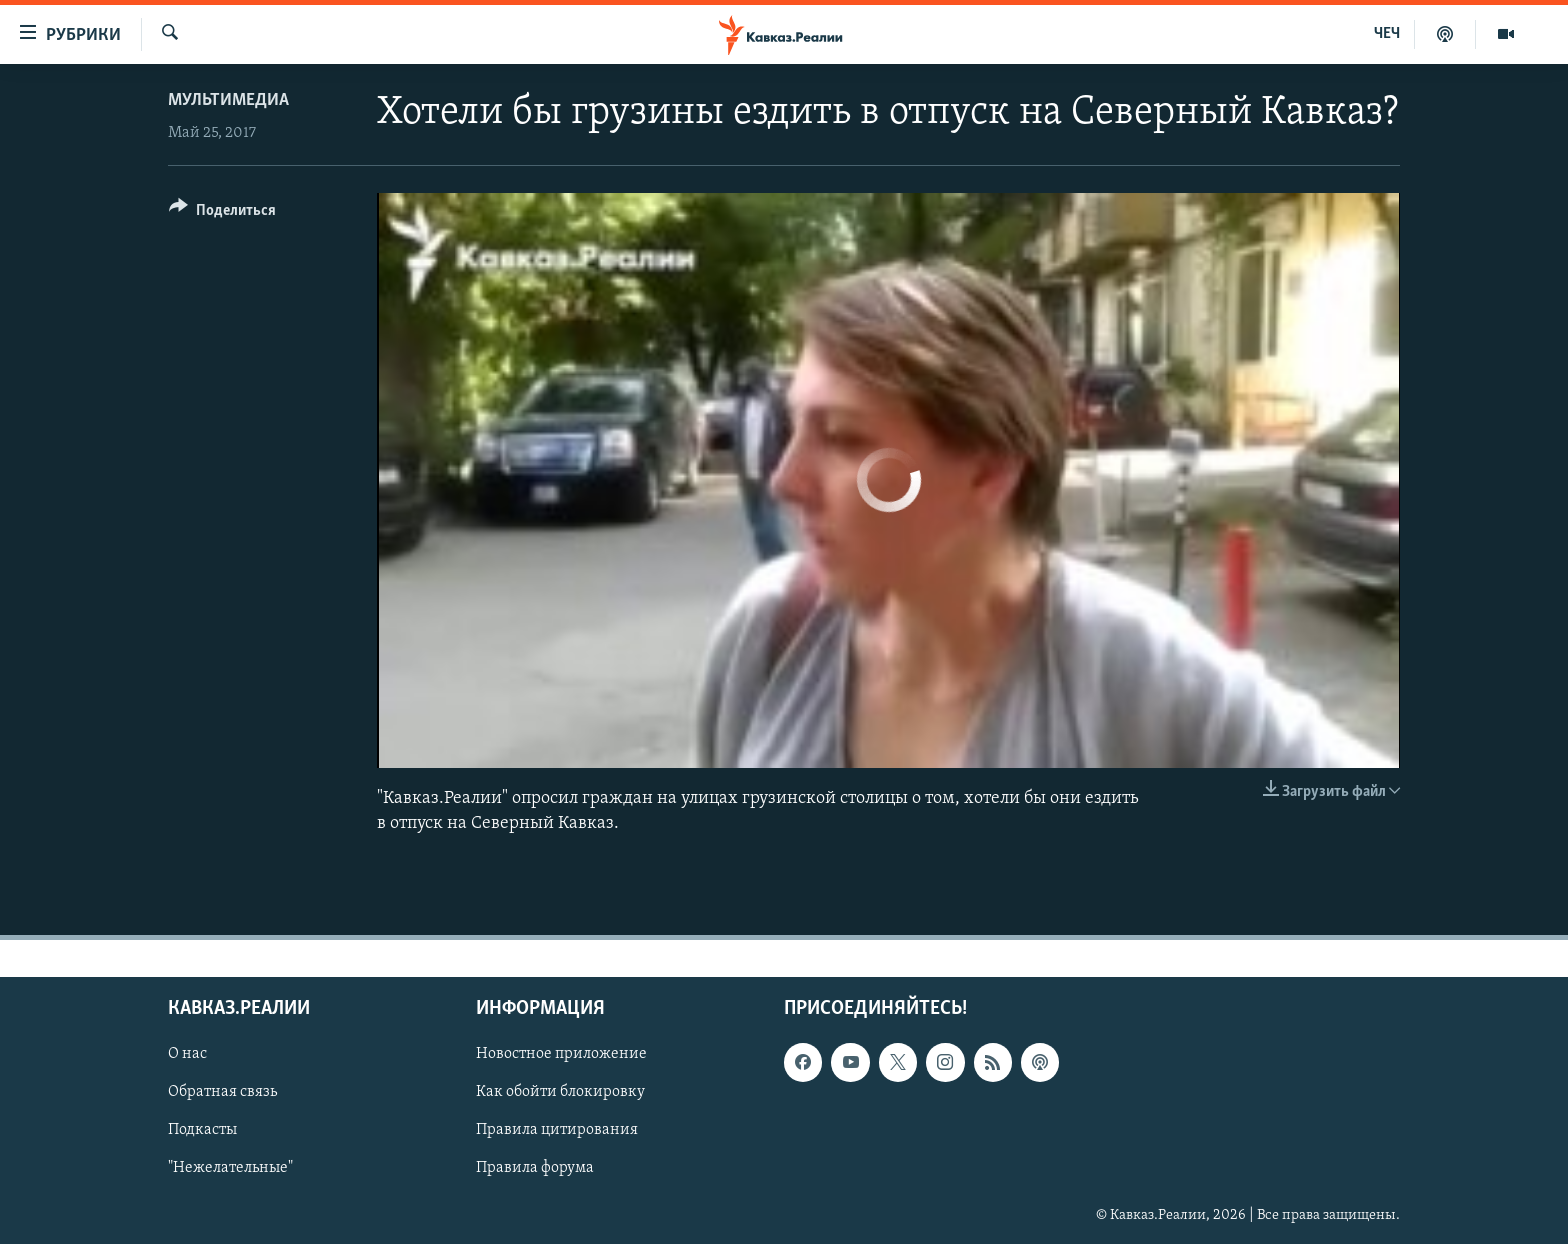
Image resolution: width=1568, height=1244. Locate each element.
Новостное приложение (561, 1055)
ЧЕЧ (1387, 34)
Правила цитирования (557, 1131)
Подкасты (202, 1131)
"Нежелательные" (230, 1169)
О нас (187, 1055)
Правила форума (535, 1169)
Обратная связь (222, 1093)
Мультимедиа (228, 100)
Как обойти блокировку (560, 1093)
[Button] (222, 213)
